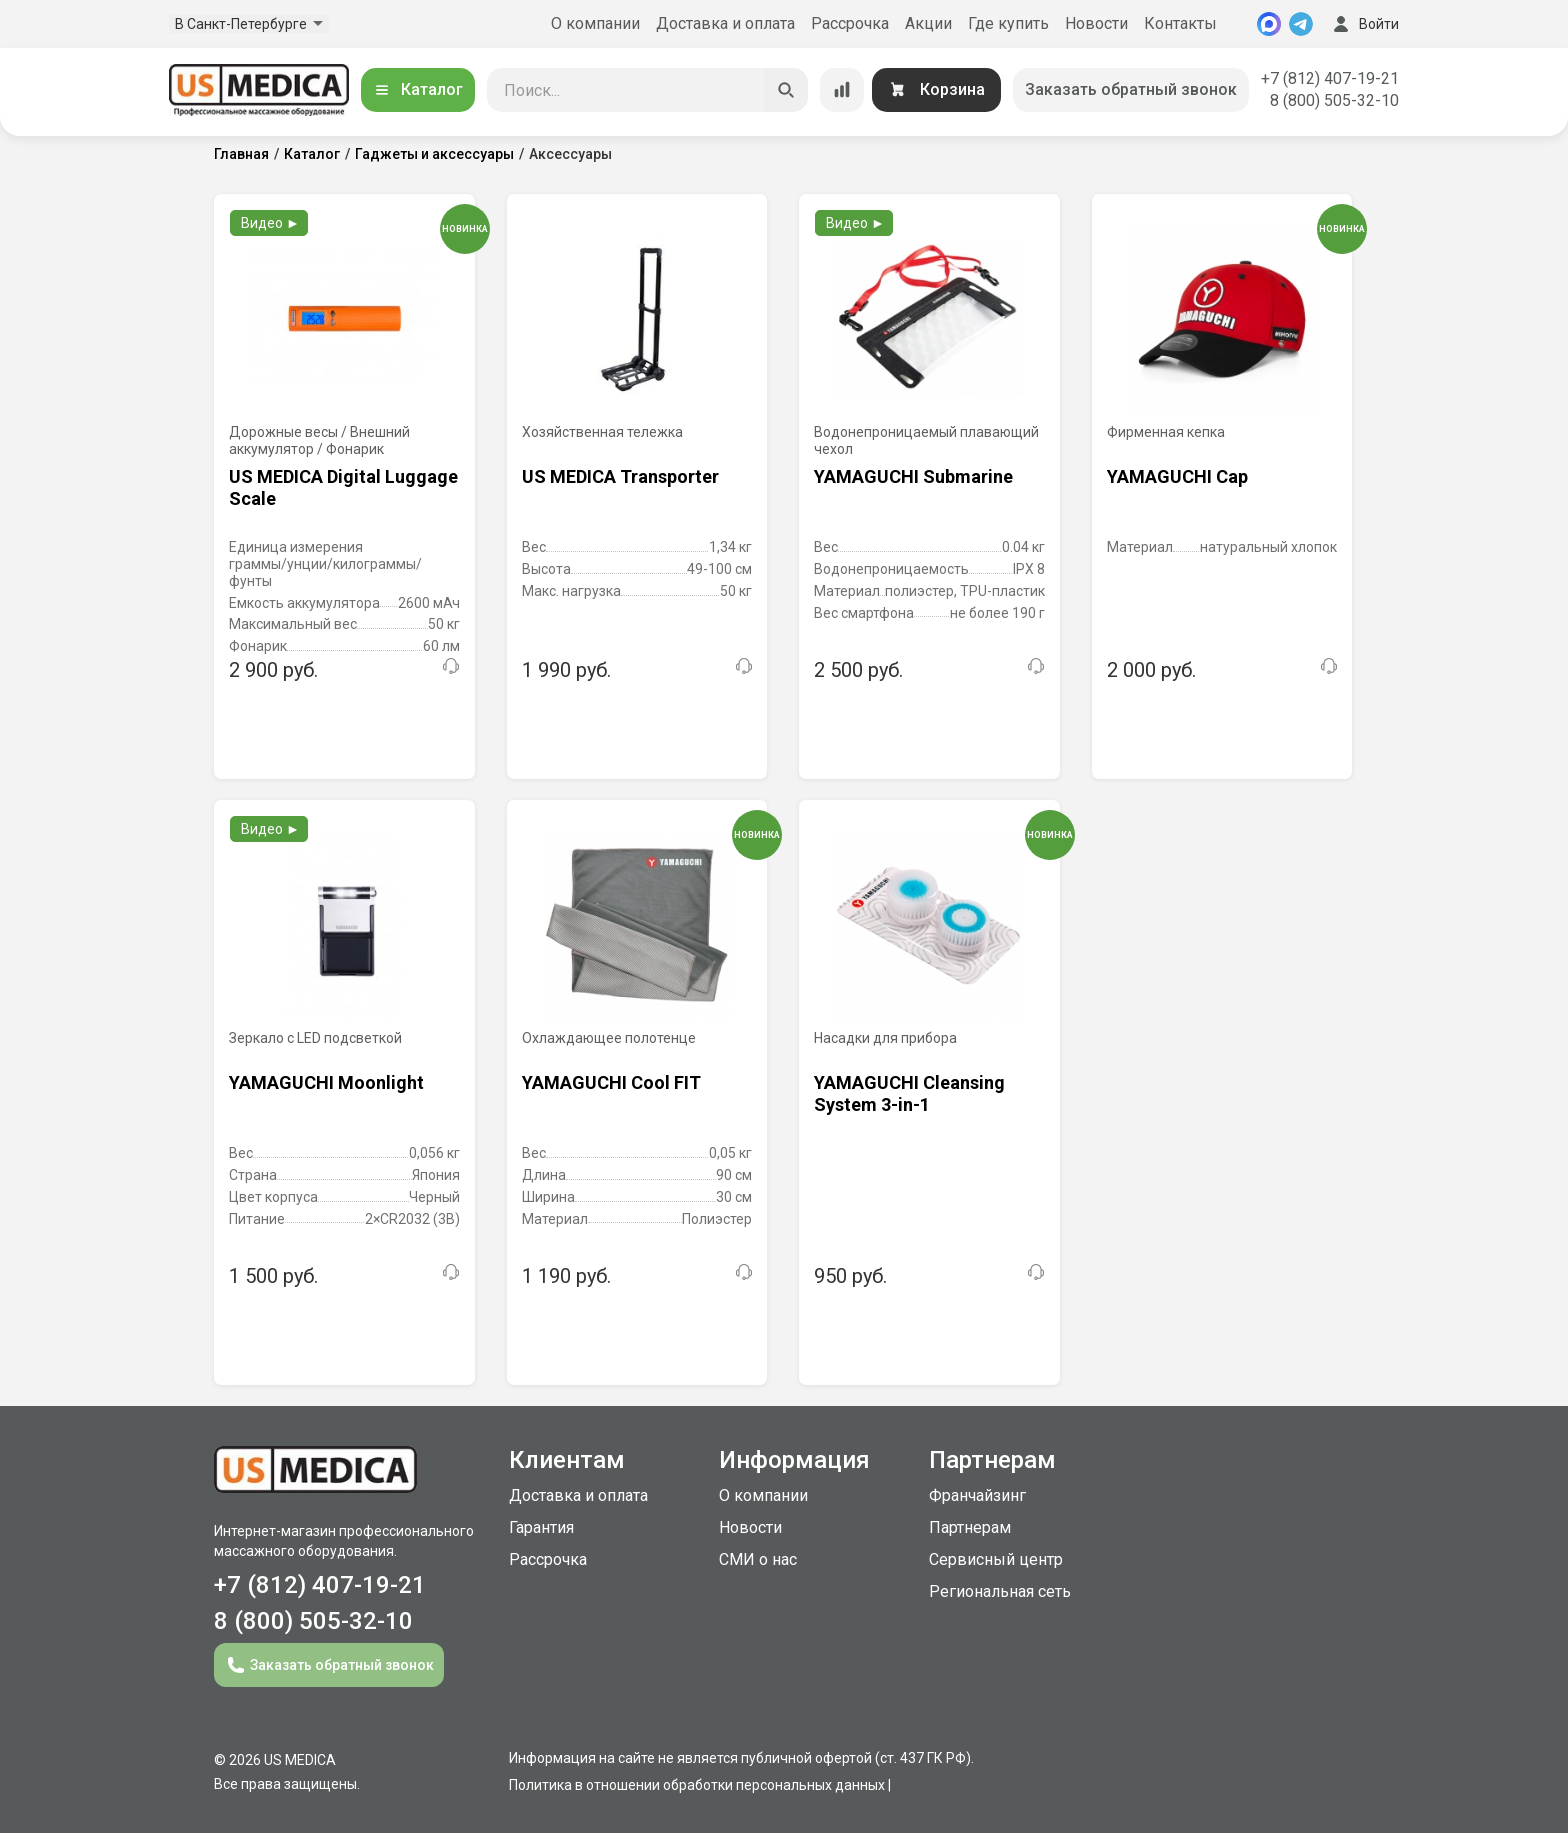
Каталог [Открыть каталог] (418, 89)
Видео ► (270, 223)
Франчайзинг (977, 1495)
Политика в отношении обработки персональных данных (697, 1785)
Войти (1364, 24)
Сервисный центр (996, 1559)
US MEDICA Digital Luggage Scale (343, 487)
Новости (1096, 23)
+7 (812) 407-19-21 (1330, 78)
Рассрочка (850, 23)
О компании (595, 23)
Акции (928, 23)
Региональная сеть (1000, 1591)
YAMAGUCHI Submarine (913, 476)
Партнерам (970, 1527)
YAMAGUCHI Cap (1177, 476)
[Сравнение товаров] (842, 90)
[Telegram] (1301, 24)
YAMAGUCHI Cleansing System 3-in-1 (909, 1093)
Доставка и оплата (725, 23)
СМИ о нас (758, 1559)
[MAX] (1269, 24)
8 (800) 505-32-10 (1334, 100)
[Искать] (786, 90)
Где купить (1008, 23)
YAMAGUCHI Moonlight (326, 1082)
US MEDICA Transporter (620, 476)
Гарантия (541, 1527)
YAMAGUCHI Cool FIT (611, 1082)
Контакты (1180, 23)
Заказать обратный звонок (1131, 89)
